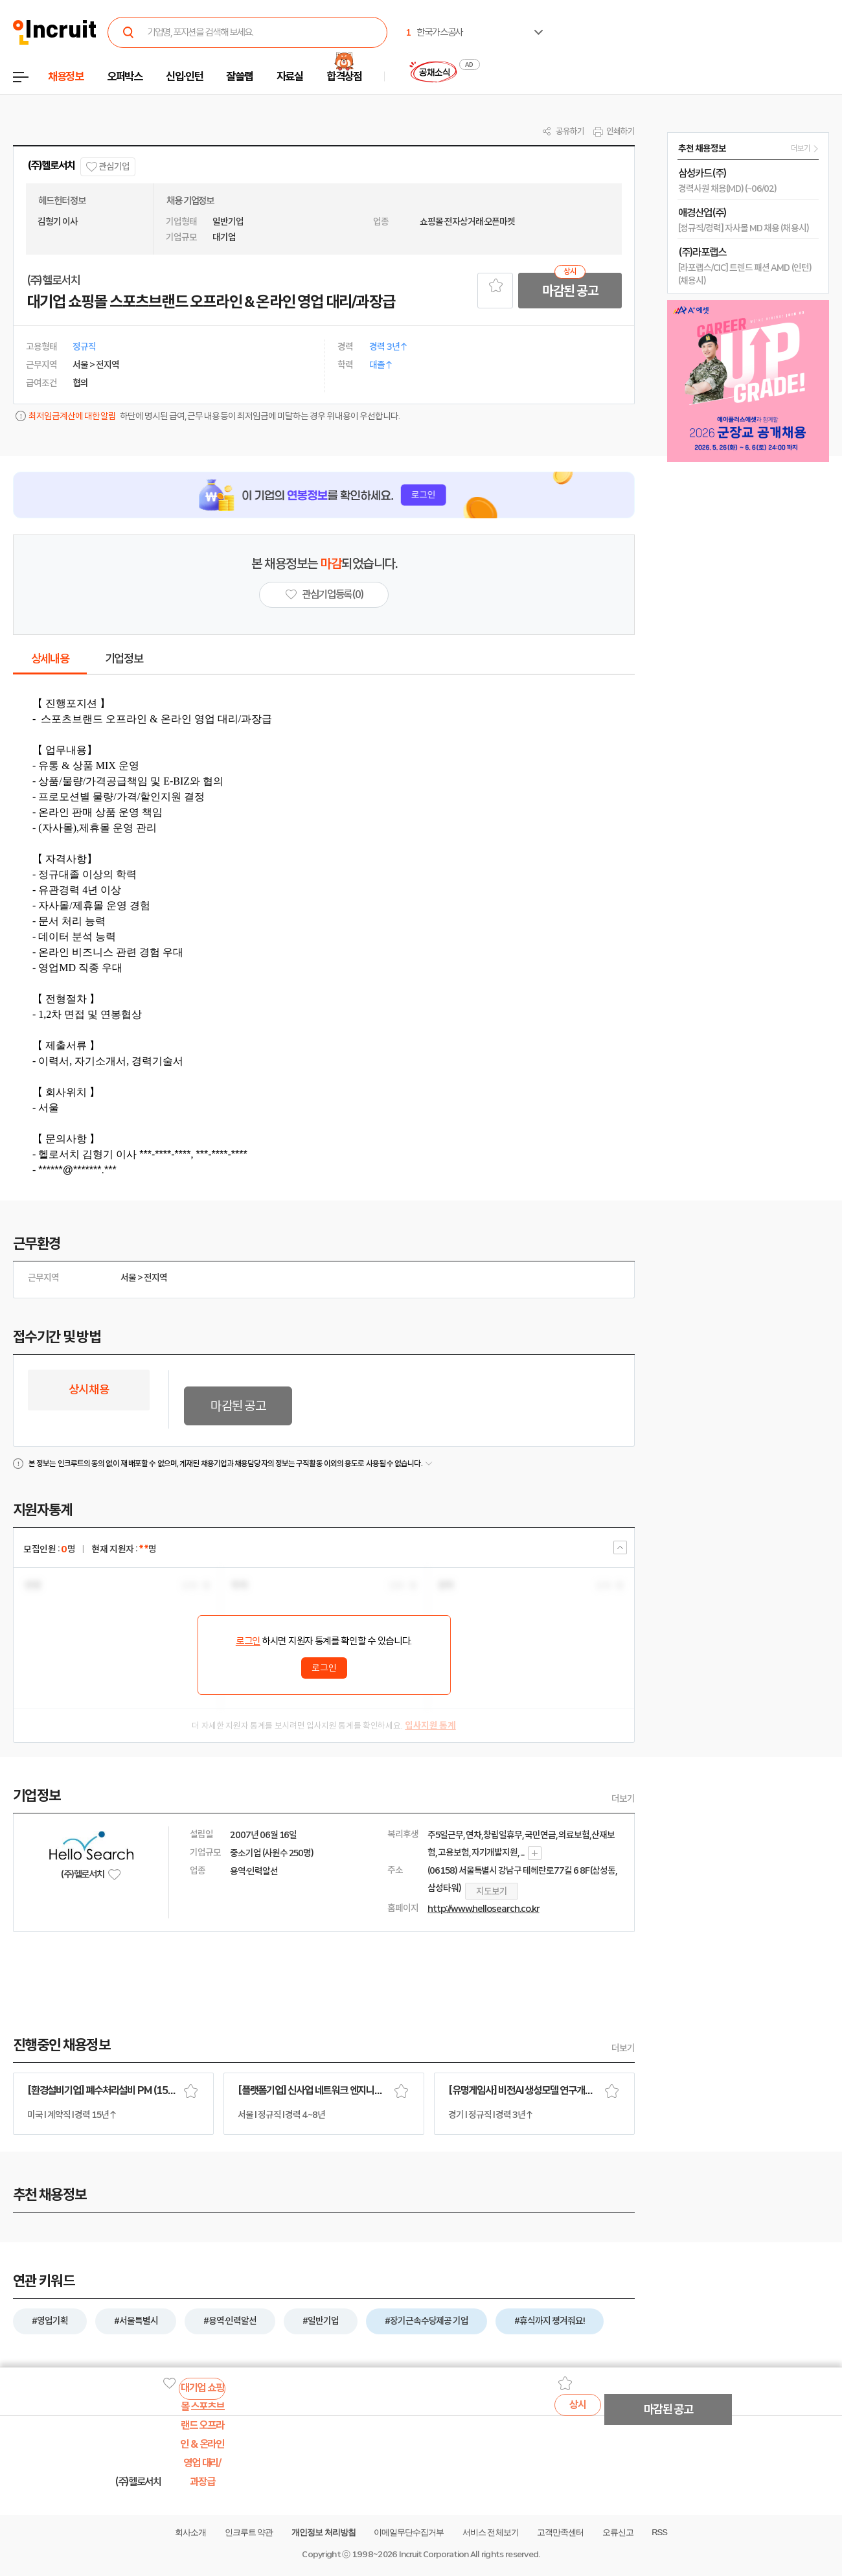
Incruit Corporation (433, 2554)
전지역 (155, 1277)
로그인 (248, 1641)
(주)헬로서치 (51, 165)
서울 (128, 1277)
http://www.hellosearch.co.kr (483, 1909)
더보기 (623, 1798)
